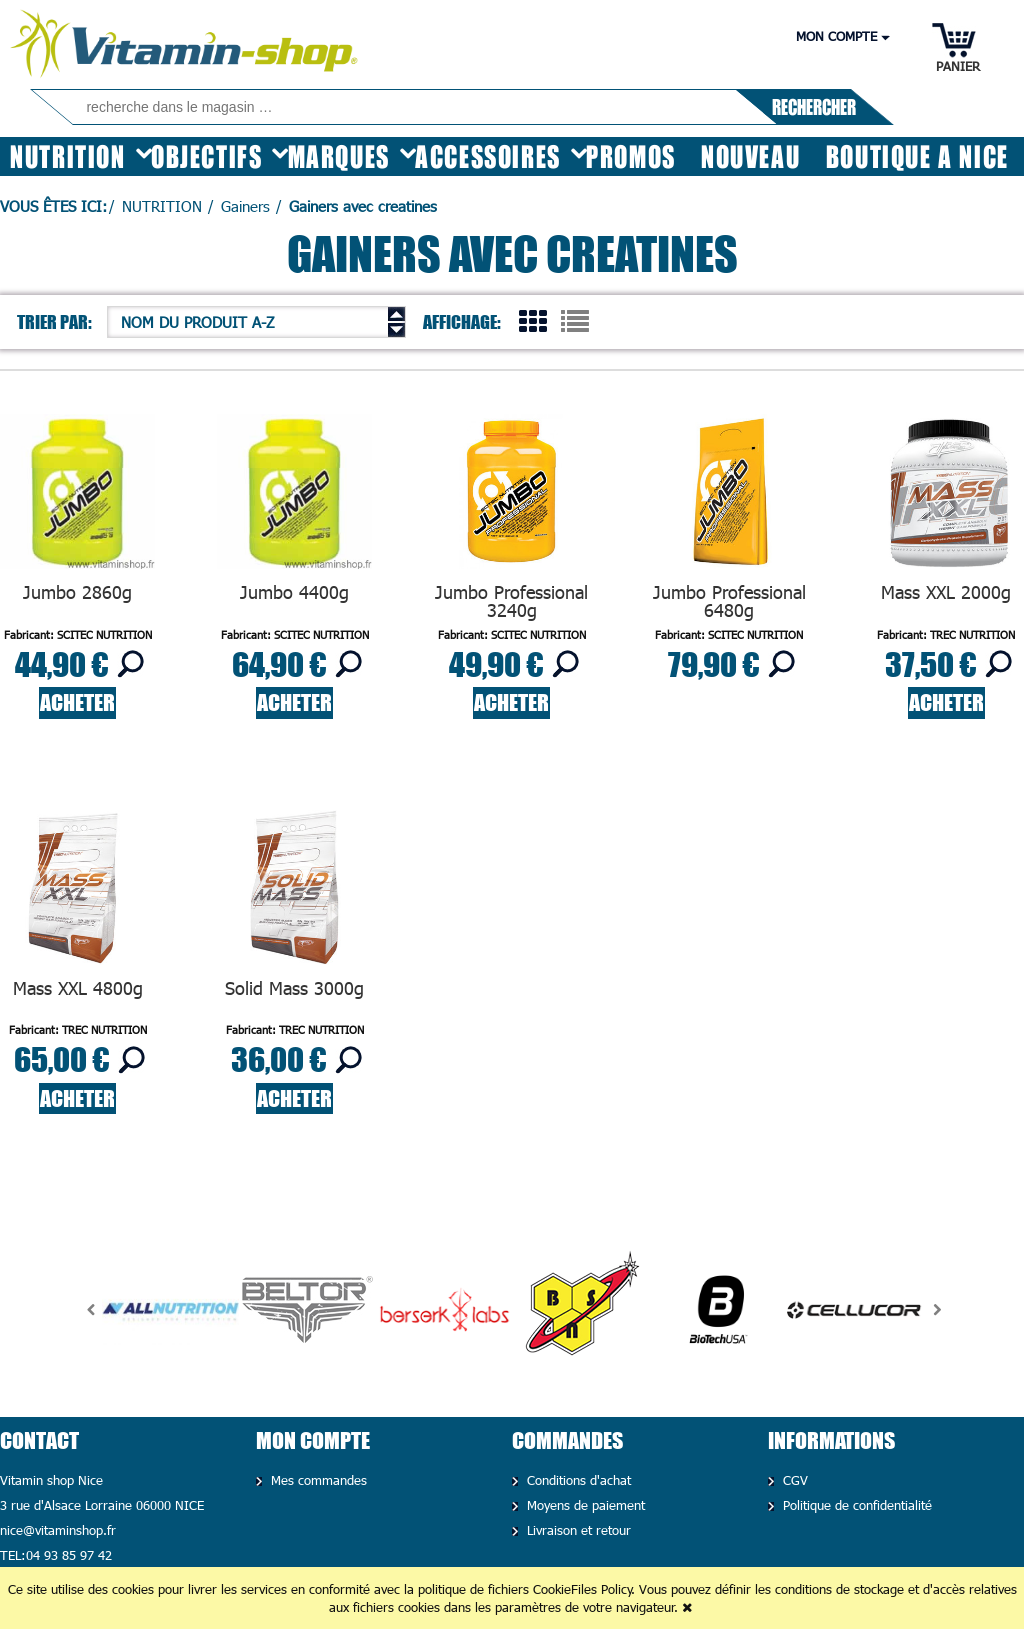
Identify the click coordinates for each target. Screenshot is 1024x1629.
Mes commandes (316, 1480)
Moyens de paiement (583, 1505)
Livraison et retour (576, 1530)
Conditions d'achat (576, 1480)
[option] (170, 1310)
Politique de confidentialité (855, 1505)
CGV (793, 1480)
